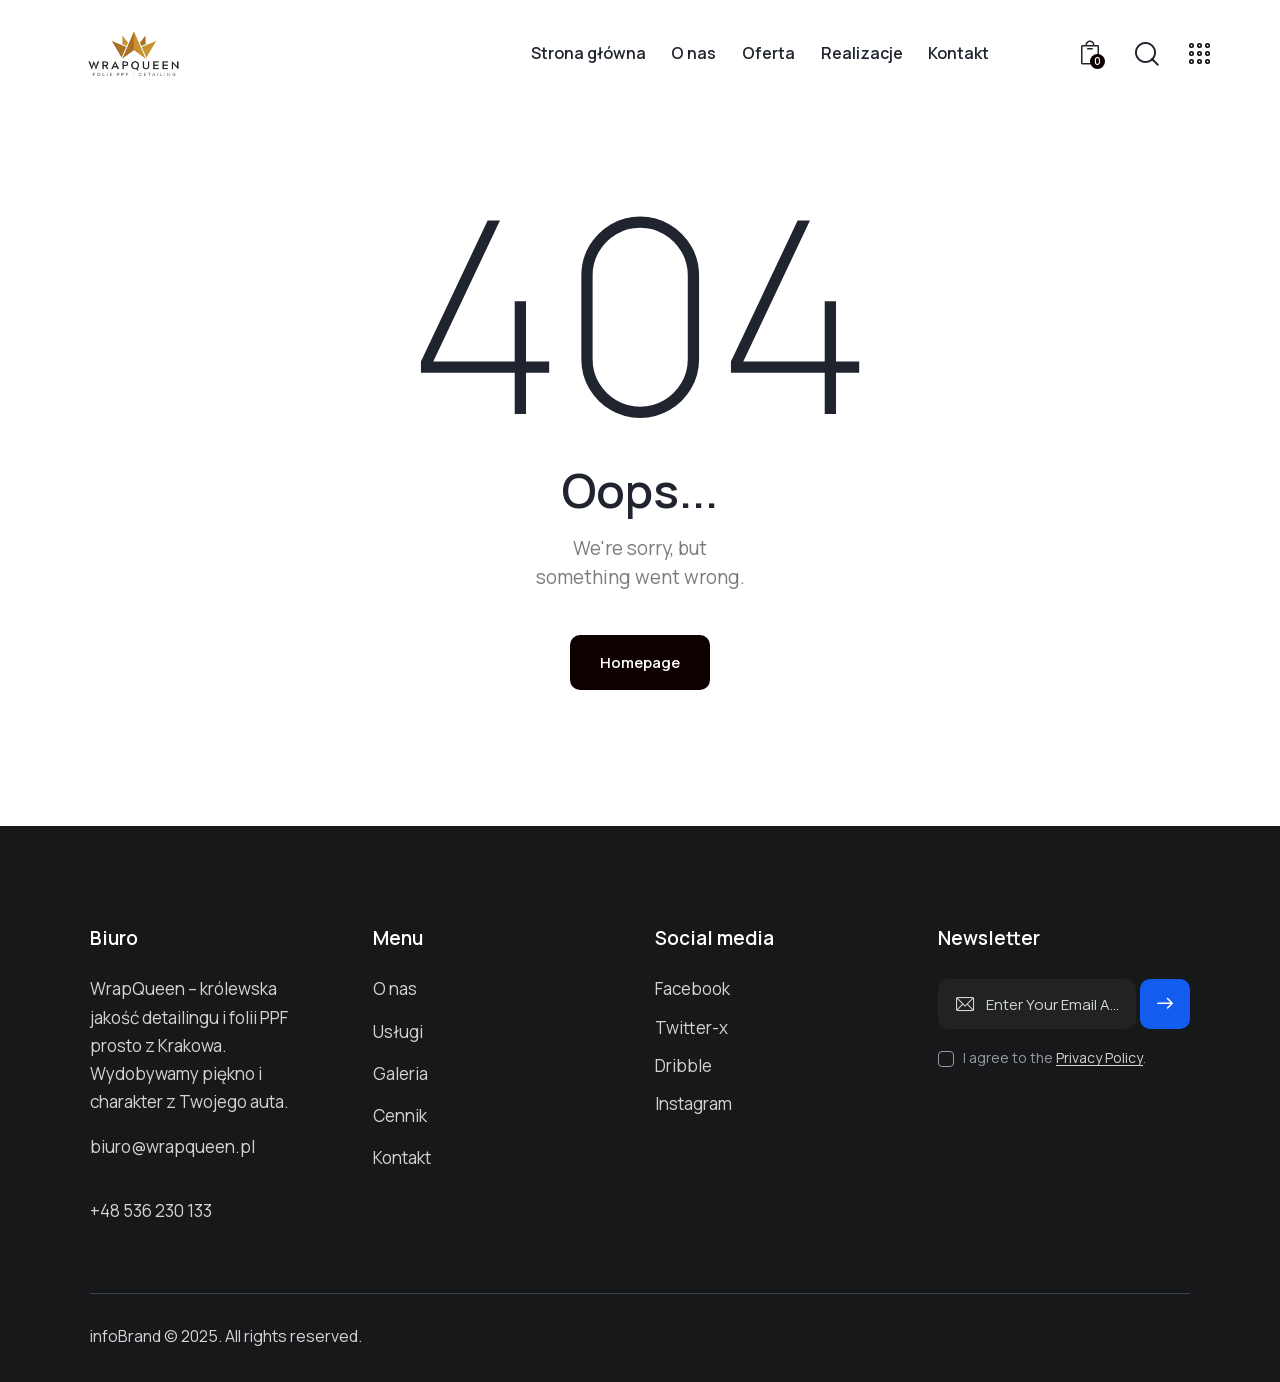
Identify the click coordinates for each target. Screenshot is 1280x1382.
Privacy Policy (1099, 1058)
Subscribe (1165, 1012)
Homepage (640, 662)
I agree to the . (1054, 1057)
